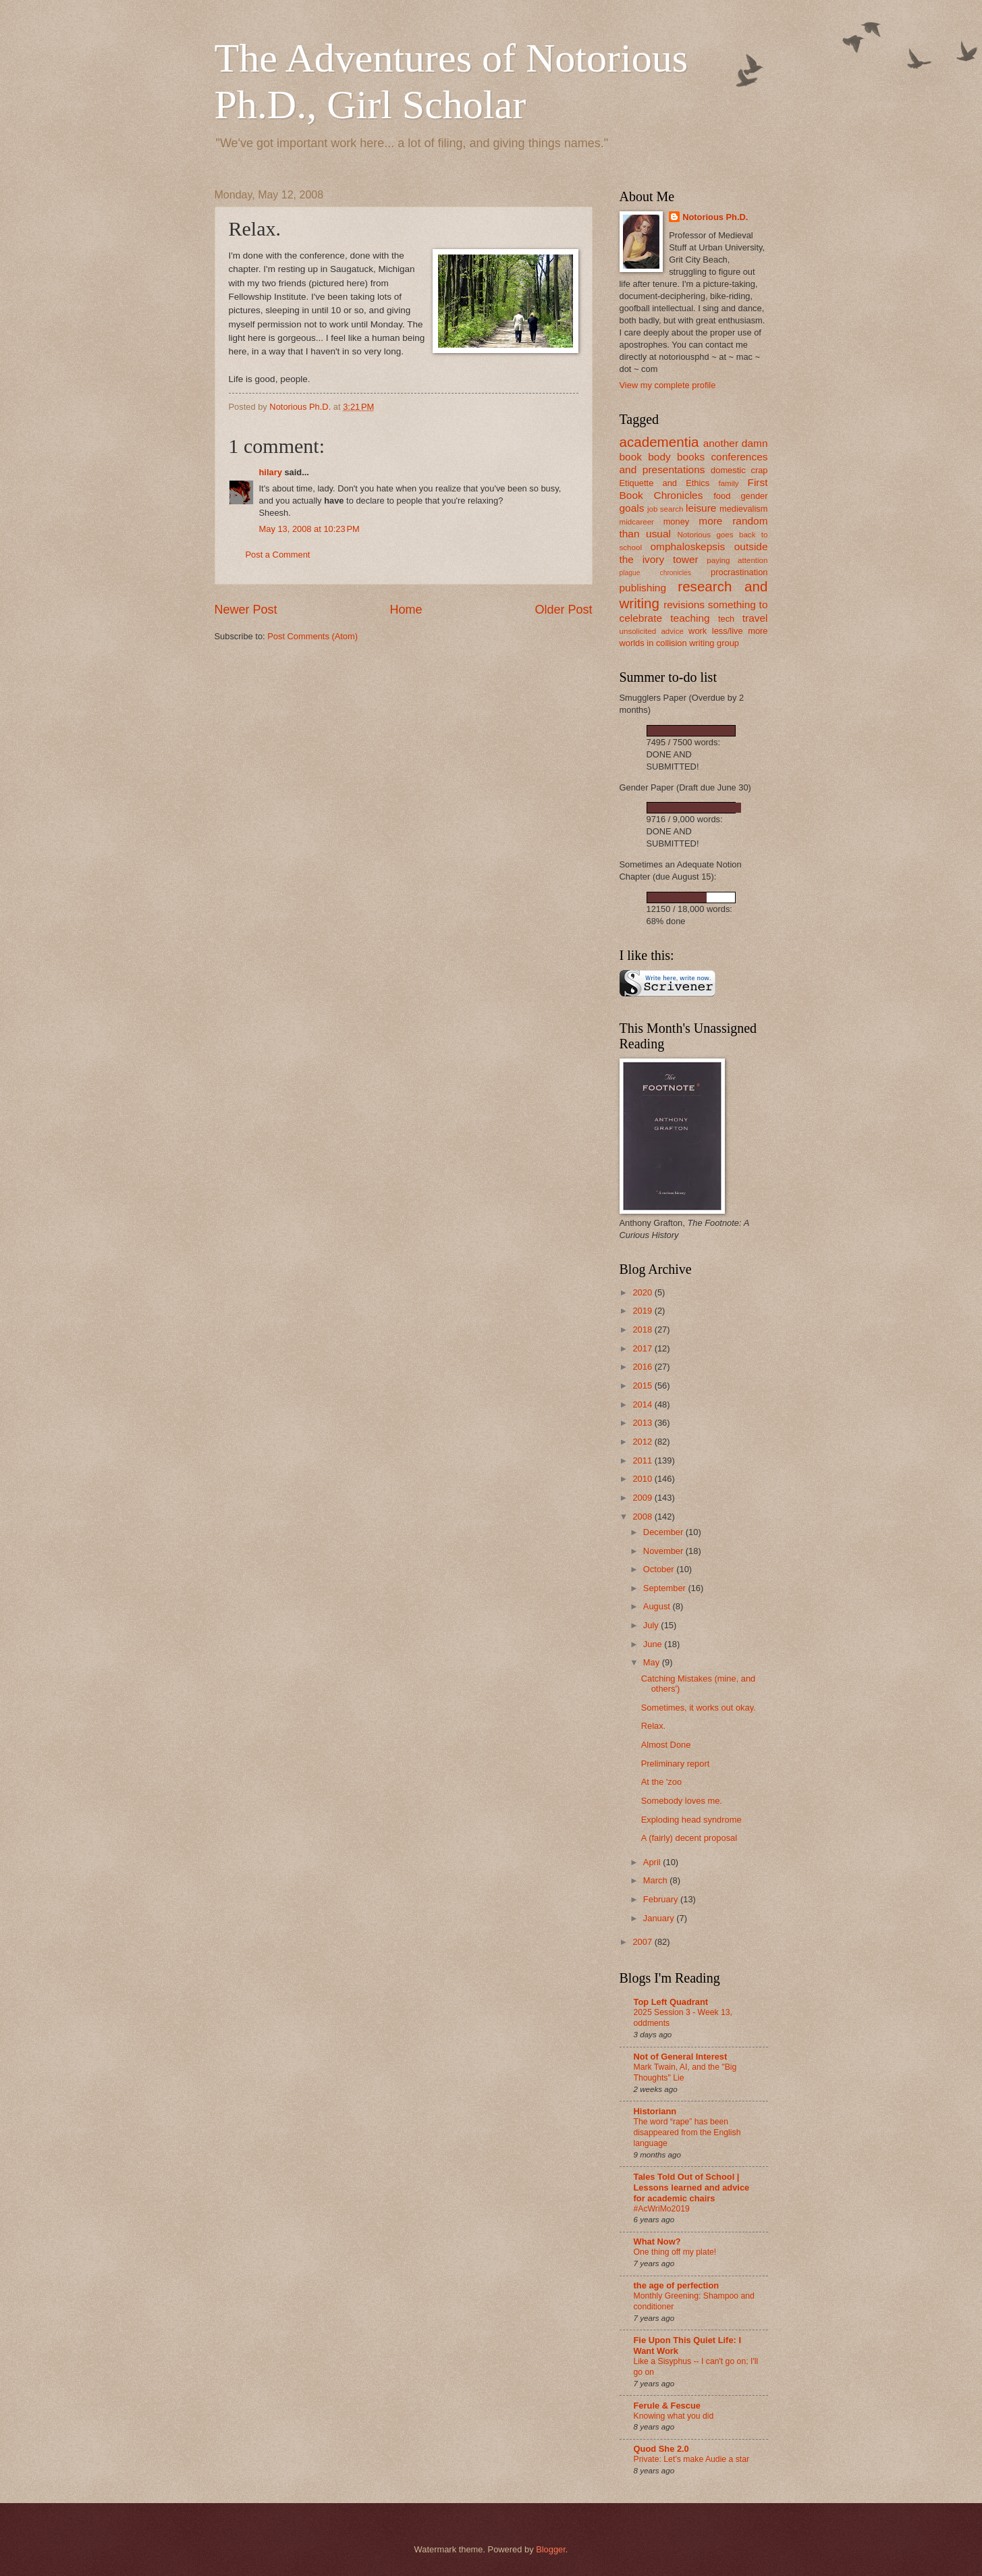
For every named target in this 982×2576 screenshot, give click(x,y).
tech (726, 619)
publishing (643, 587)
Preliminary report (675, 1764)
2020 (643, 1292)
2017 (643, 1348)
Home (405, 609)
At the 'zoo (661, 1782)
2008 (643, 1516)
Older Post (563, 609)
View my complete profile (668, 385)
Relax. (653, 1726)
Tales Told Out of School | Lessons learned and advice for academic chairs (692, 2187)
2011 (643, 1460)
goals (632, 508)
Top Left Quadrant (671, 2002)
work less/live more (727, 631)
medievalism (743, 509)
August (658, 1606)
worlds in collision (653, 643)
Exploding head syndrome (691, 1820)
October (659, 1569)
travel (755, 618)
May (652, 1662)
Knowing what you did (674, 2416)
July (652, 1625)
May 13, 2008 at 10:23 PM (309, 529)
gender (753, 496)
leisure (701, 508)
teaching (689, 618)
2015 (643, 1385)
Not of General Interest (681, 2056)
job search (665, 509)
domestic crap (739, 470)
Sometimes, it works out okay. (698, 1707)
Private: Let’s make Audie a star (692, 2459)
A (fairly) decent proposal (689, 1838)
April (653, 1862)
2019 (643, 1311)
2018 (643, 1329)
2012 (643, 1442)
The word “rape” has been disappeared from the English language (687, 2132)
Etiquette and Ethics (665, 483)
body (659, 456)
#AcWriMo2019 (662, 2208)
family (728, 483)
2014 (643, 1404)
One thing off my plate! (675, 2252)
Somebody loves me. (681, 1801)
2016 (643, 1367)
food (721, 496)
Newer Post (246, 609)
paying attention (737, 560)
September (665, 1588)
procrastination (739, 572)
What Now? (657, 2241)
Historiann (655, 2111)
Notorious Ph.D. (715, 217)
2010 (643, 1479)
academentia (659, 442)
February (661, 1899)
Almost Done (666, 1745)
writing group (714, 643)
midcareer (637, 522)
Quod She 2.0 (661, 2449)
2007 (643, 1942)
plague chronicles (655, 572)
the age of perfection (676, 2285)
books (691, 456)
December (664, 1532)
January (659, 1918)
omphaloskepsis (687, 546)
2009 (643, 1498)
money (676, 521)
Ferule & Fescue (667, 2405)
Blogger (551, 2549)
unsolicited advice (652, 631)
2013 (643, 1423)
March (656, 1880)
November (664, 1551)
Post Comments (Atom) (312, 636)
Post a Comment (278, 554)
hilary (270, 472)
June (654, 1644)
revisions (684, 604)
